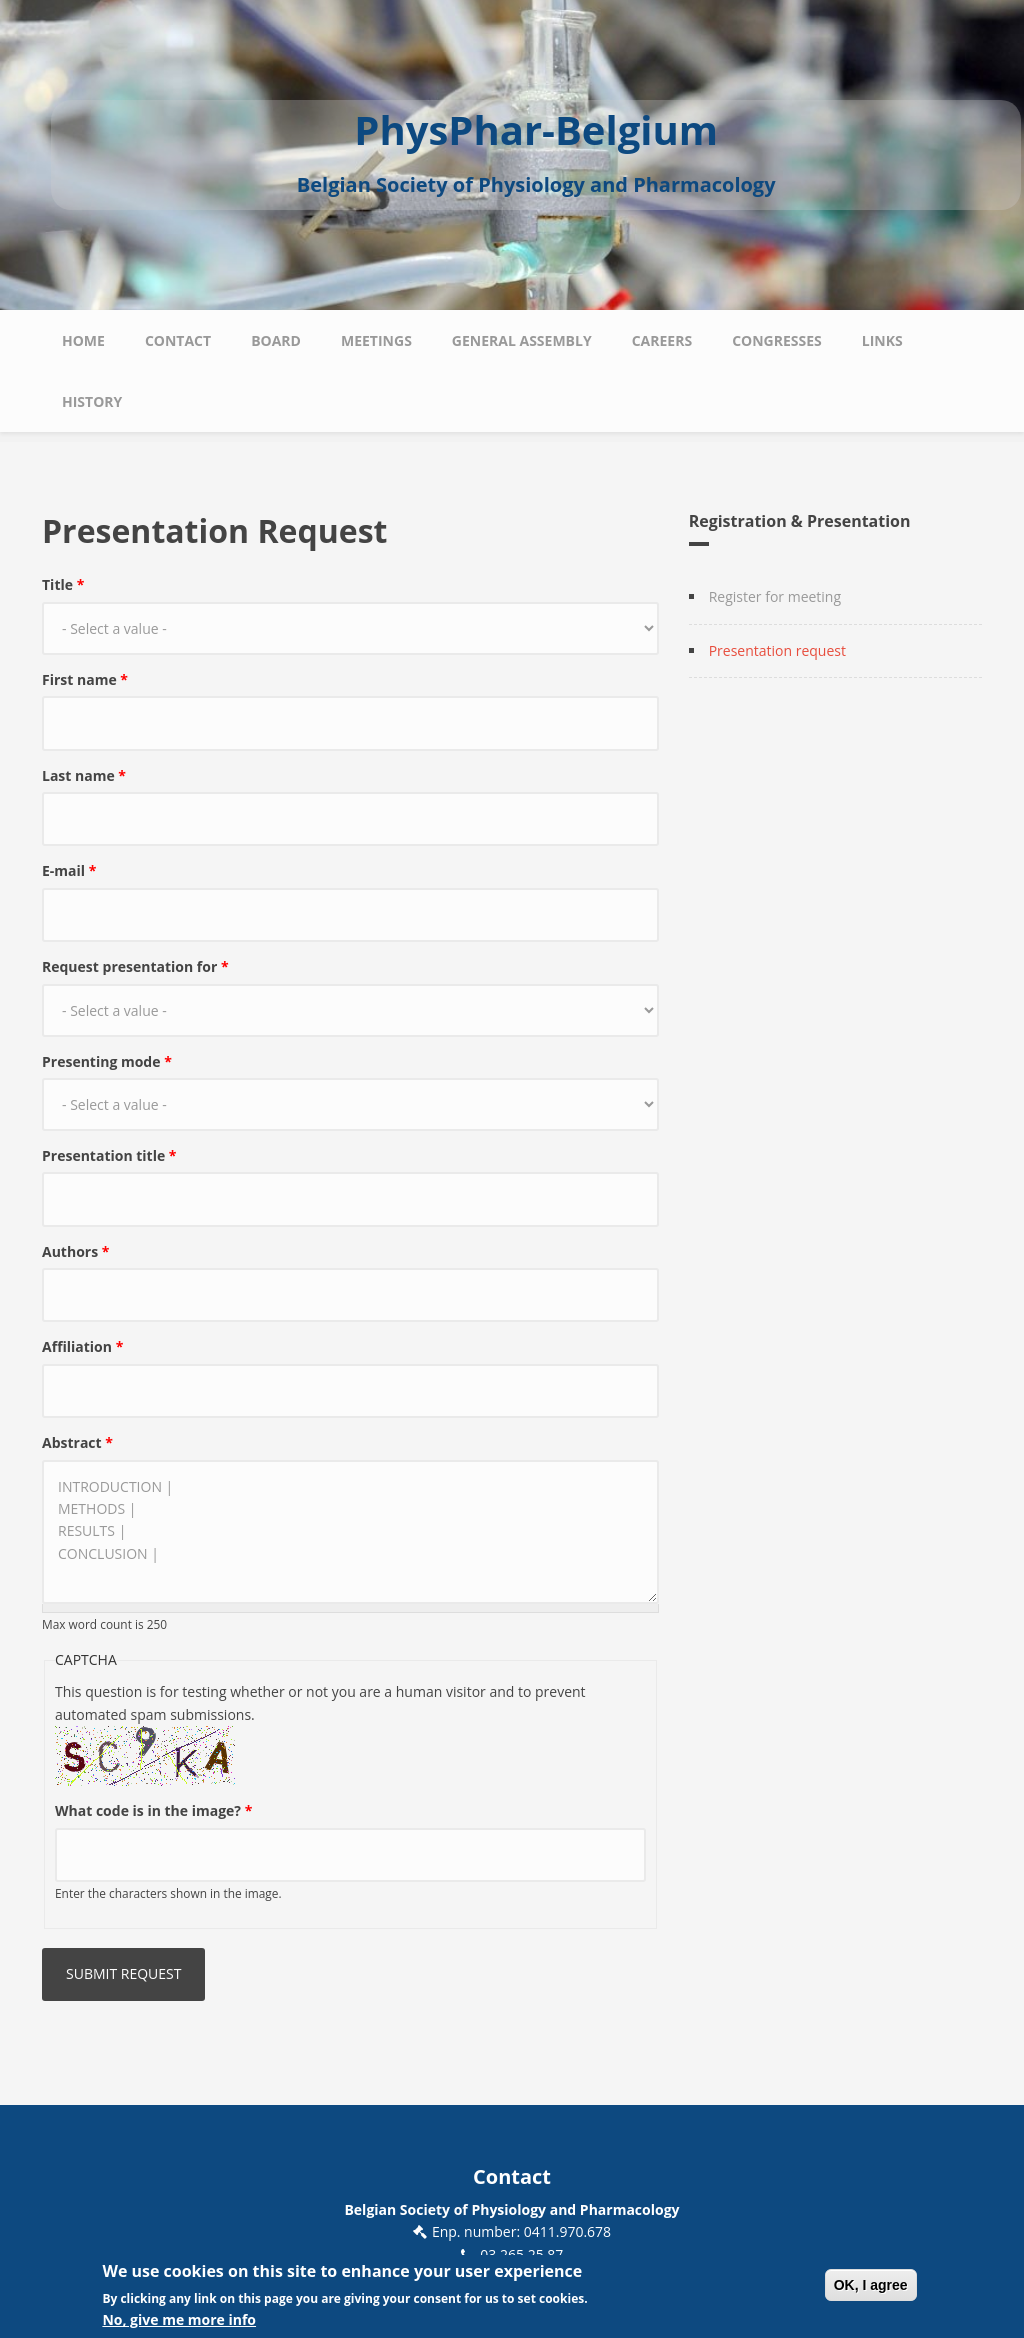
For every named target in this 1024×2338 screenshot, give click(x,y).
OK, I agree (871, 2288)
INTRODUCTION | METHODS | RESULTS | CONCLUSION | (350, 1532)
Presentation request (777, 650)
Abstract (77, 1442)
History (92, 401)
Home (83, 340)
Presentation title (109, 1155)
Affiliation (82, 1346)
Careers (662, 340)
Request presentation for (135, 966)
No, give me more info (179, 2323)
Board (276, 340)
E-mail (69, 870)
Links (882, 340)
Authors (75, 1251)
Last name (84, 775)
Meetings (376, 340)
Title (63, 584)
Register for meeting (775, 596)
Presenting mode (107, 1061)
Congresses (777, 340)
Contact (178, 340)
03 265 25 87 (521, 2254)
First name (85, 679)
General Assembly (522, 340)
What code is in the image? (153, 1810)
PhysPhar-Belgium (536, 129)
